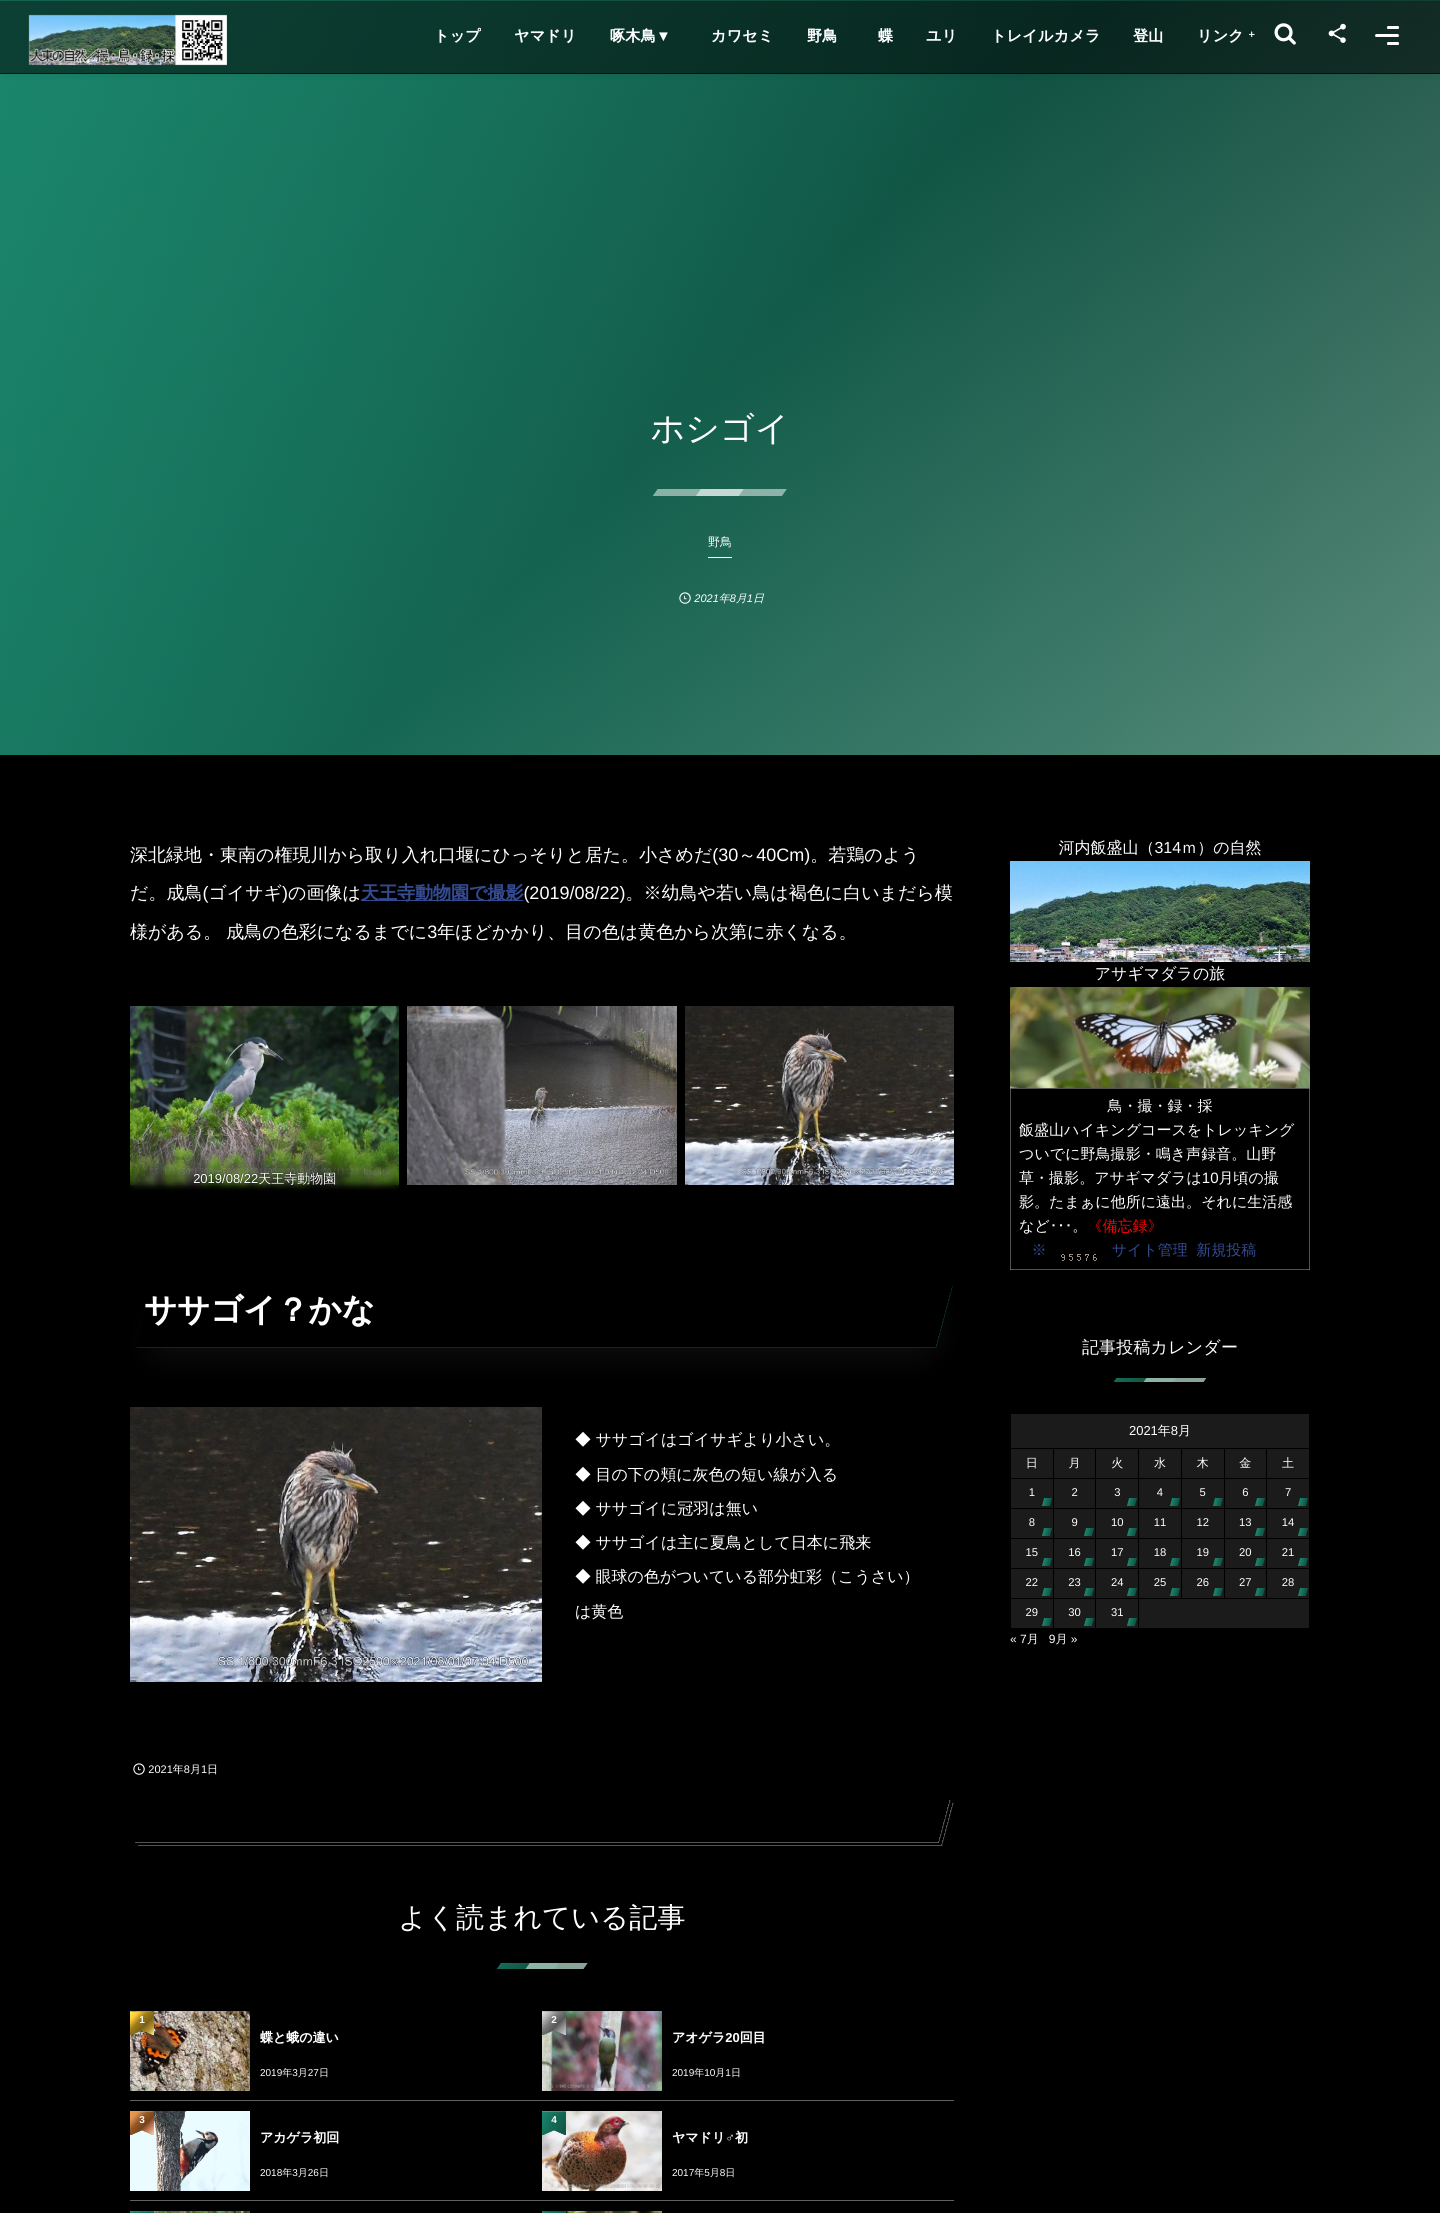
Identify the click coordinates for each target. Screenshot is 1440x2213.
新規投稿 (1226, 1250)
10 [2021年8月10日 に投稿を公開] (1117, 1523)
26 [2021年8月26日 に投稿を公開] (1202, 1583)
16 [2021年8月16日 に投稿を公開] (1074, 1553)
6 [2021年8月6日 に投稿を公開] (1245, 1493)
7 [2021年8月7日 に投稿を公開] (1288, 1493)
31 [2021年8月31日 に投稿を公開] (1117, 1613)
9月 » (1063, 1639)
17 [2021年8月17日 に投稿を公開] (1117, 1553)
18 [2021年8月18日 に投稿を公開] (1160, 1553)
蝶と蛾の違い (299, 2037)
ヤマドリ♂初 (710, 2137)
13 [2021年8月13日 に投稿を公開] (1245, 1523)
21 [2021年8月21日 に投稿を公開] (1288, 1553)
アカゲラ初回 (299, 2137)
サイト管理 (1150, 1250)
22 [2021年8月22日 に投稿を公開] (1032, 1583)
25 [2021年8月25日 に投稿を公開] (1160, 1583)
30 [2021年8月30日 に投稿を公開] (1074, 1613)
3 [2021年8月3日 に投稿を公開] (1117, 1493)
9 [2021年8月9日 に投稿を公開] (1074, 1523)
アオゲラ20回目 (719, 2037)
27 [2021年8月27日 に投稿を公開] (1245, 1583)
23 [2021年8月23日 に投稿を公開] (1074, 1583)
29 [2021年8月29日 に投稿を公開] (1032, 1613)
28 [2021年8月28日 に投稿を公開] (1288, 1583)
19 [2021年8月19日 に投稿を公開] (1202, 1553)
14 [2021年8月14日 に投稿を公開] (1288, 1523)
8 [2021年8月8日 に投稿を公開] (1032, 1523)
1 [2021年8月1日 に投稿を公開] (1032, 1493)
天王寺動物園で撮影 (442, 893)
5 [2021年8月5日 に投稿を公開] (1203, 1493)
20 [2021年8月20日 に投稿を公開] (1245, 1553)
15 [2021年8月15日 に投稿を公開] (1032, 1553)
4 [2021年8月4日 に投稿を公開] (1160, 1493)
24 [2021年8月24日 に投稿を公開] (1117, 1583)
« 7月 (1024, 1639)
